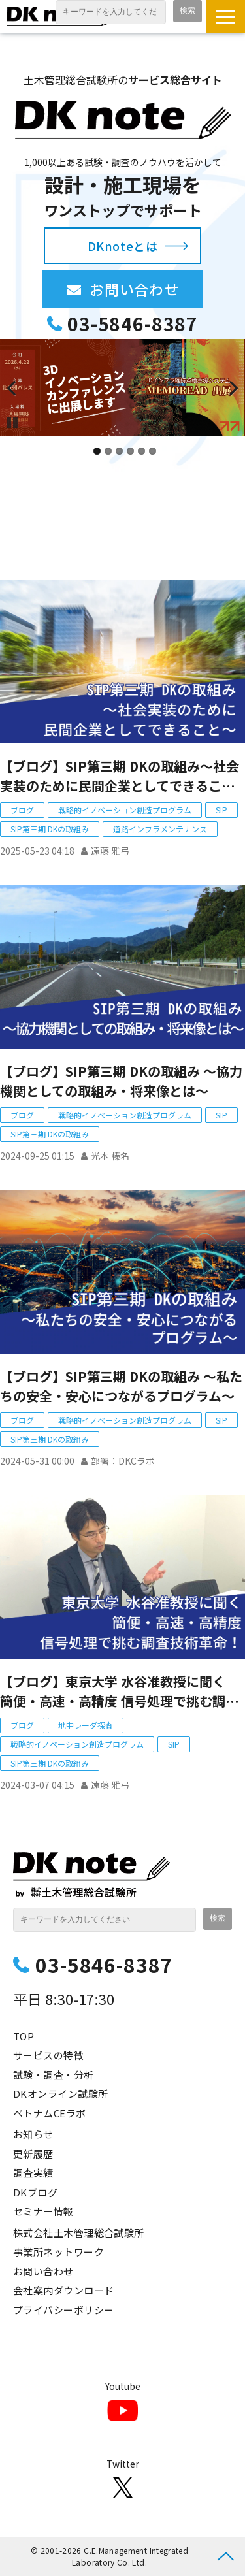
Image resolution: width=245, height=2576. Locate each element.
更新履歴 (33, 2153)
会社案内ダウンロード (63, 2290)
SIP (221, 809)
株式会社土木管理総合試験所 (78, 2233)
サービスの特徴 (48, 2055)
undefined (20, 387)
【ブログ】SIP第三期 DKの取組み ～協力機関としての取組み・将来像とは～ (121, 1081)
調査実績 (33, 2172)
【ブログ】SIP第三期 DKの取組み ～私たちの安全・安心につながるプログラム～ (121, 1386)
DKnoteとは (122, 245)
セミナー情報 (43, 2211)
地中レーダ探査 (85, 1725)
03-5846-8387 (132, 324)
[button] (225, 16)
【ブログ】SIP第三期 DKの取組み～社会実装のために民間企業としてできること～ (119, 776)
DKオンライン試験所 (60, 2093)
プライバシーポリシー (63, 2310)
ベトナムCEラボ (49, 2113)
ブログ (22, 809)
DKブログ (35, 2192)
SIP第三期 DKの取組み (49, 828)
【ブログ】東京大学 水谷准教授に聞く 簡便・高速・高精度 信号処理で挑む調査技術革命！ (119, 1691)
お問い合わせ (146, 288)
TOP (23, 2036)
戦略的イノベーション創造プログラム (124, 809)
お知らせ (33, 2134)
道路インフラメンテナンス (160, 828)
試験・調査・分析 (53, 2074)
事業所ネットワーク (58, 2251)
